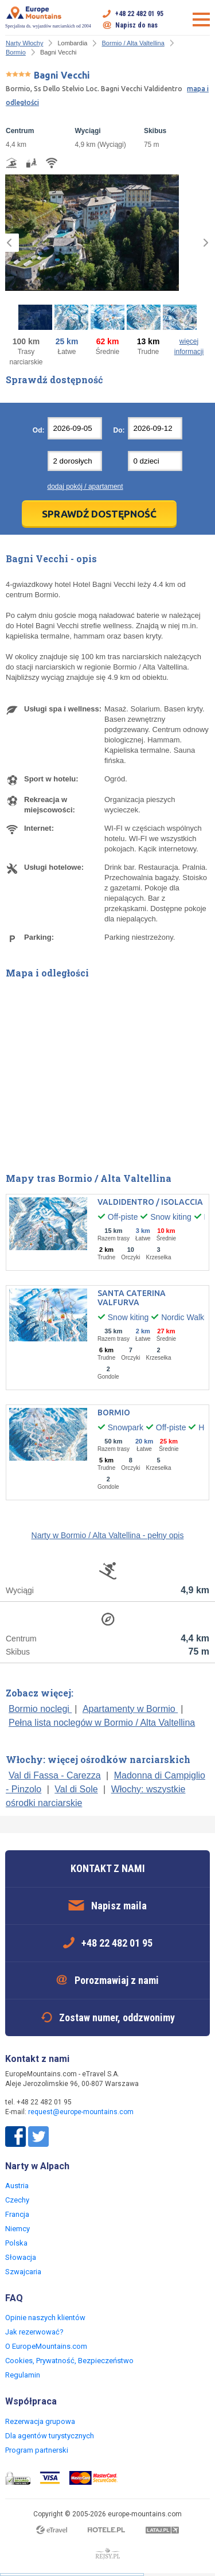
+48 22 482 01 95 (139, 14)
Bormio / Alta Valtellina (133, 43)
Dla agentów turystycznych (49, 2435)
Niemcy (17, 2228)
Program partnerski (36, 2450)
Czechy (17, 2200)
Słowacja (20, 2257)
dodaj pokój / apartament (85, 486)
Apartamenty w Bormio (130, 1709)
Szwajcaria (23, 2271)
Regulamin (22, 2375)
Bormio (16, 52)
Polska (16, 2243)
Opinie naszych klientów (45, 2317)
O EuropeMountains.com (46, 2346)
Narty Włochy (24, 43)
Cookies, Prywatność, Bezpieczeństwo (69, 2360)
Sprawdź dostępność (99, 513)
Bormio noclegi (40, 1709)
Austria (17, 2185)
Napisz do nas (136, 25)
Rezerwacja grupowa (40, 2421)
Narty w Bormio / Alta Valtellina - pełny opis (108, 1535)
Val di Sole (75, 1789)
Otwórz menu (201, 19)
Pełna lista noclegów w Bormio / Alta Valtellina (102, 1722)
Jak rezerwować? (34, 2332)
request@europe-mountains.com (81, 2112)
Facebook (15, 2136)
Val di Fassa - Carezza (55, 1775)
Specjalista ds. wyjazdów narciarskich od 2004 (48, 17)
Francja (17, 2214)
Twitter (38, 2136)
